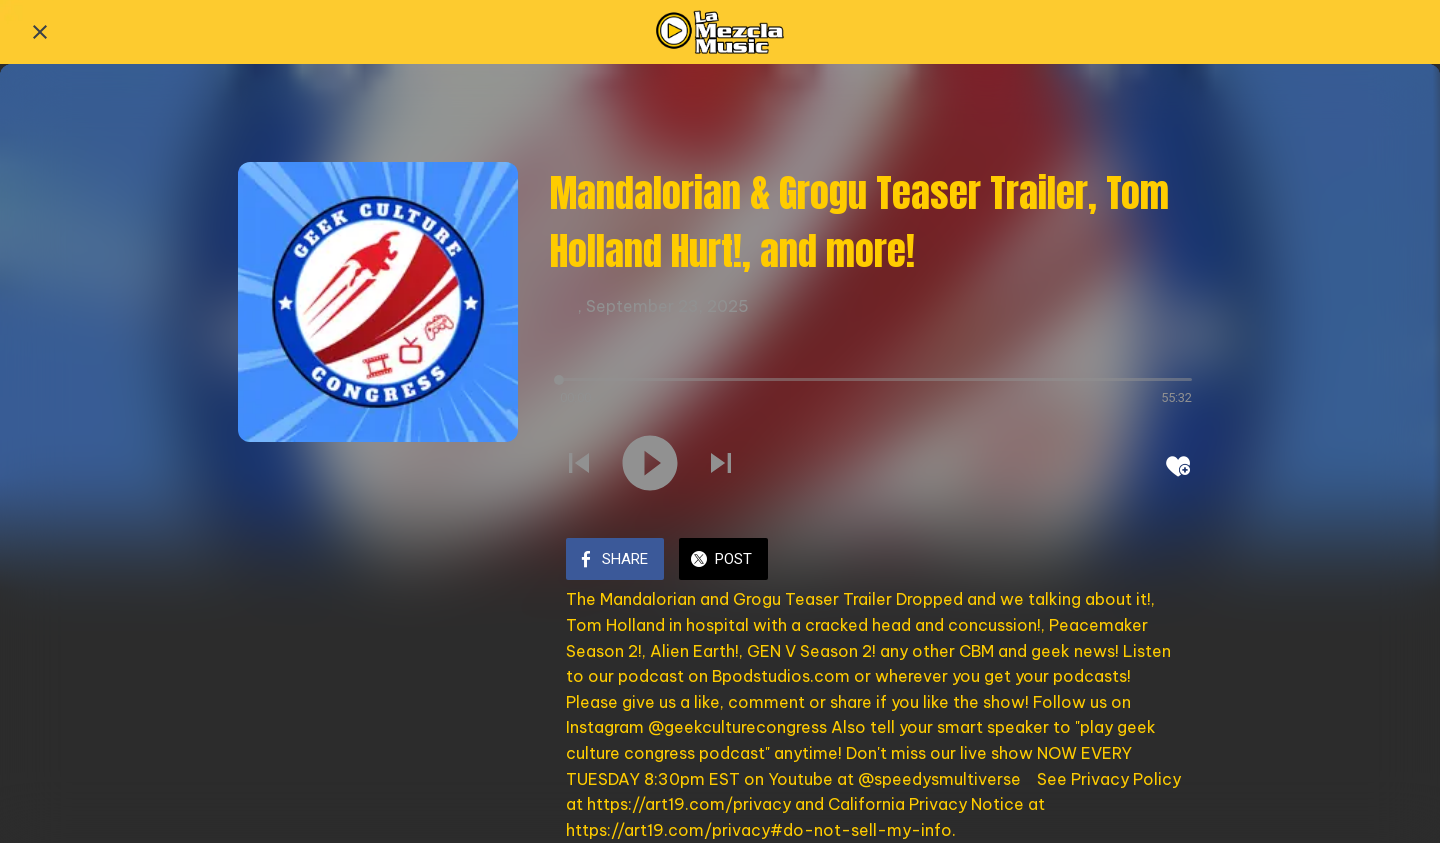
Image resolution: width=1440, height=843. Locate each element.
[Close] (40, 32)
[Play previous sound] (579, 465)
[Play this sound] (650, 465)
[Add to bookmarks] (1178, 466)
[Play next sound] (721, 465)
